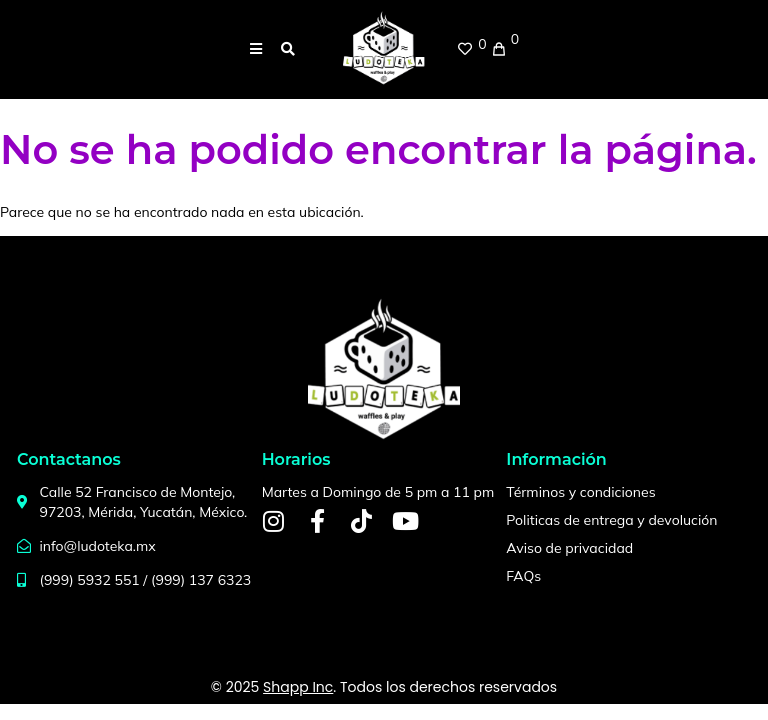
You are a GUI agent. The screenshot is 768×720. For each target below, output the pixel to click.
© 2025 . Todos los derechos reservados (384, 687)
